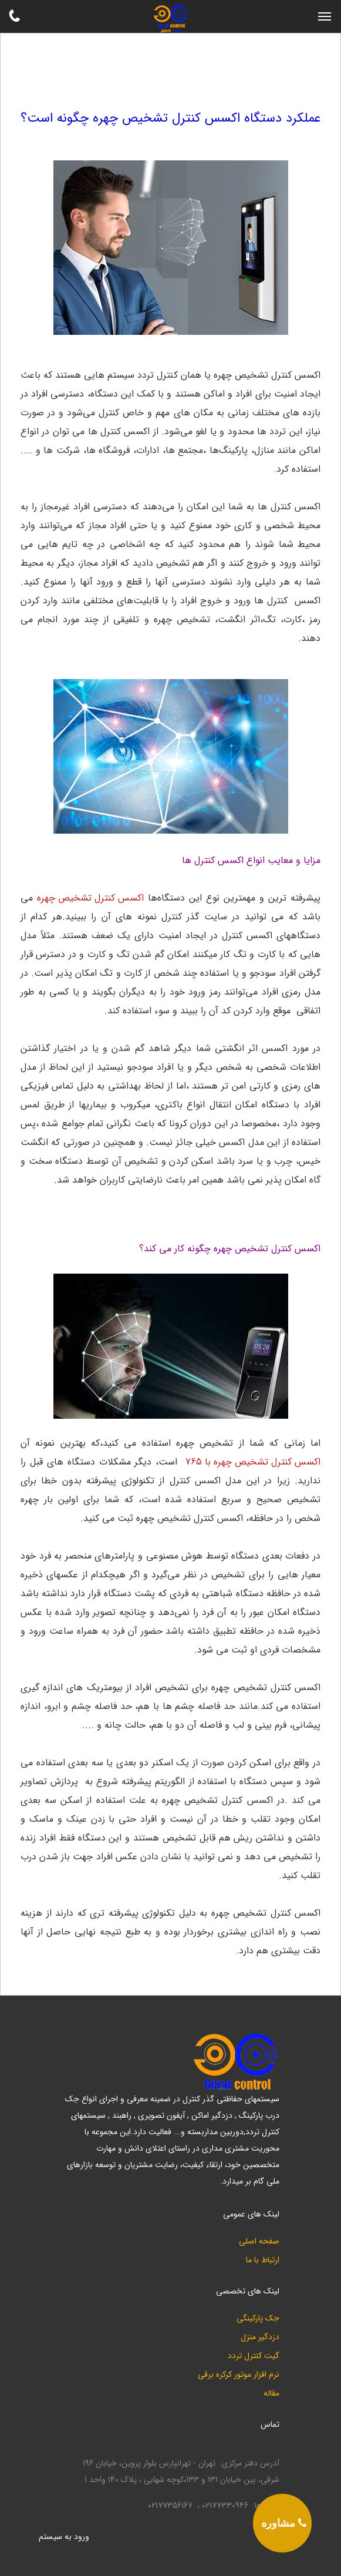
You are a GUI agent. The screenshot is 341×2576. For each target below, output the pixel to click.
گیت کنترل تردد (253, 2356)
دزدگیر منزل (260, 2337)
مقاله (271, 2393)
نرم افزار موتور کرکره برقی (238, 2375)
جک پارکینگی (258, 2318)
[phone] (282, 2523)
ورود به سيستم (64, 2536)
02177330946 (225, 2506)
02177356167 (170, 2506)
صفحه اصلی (259, 2241)
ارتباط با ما (262, 2260)
